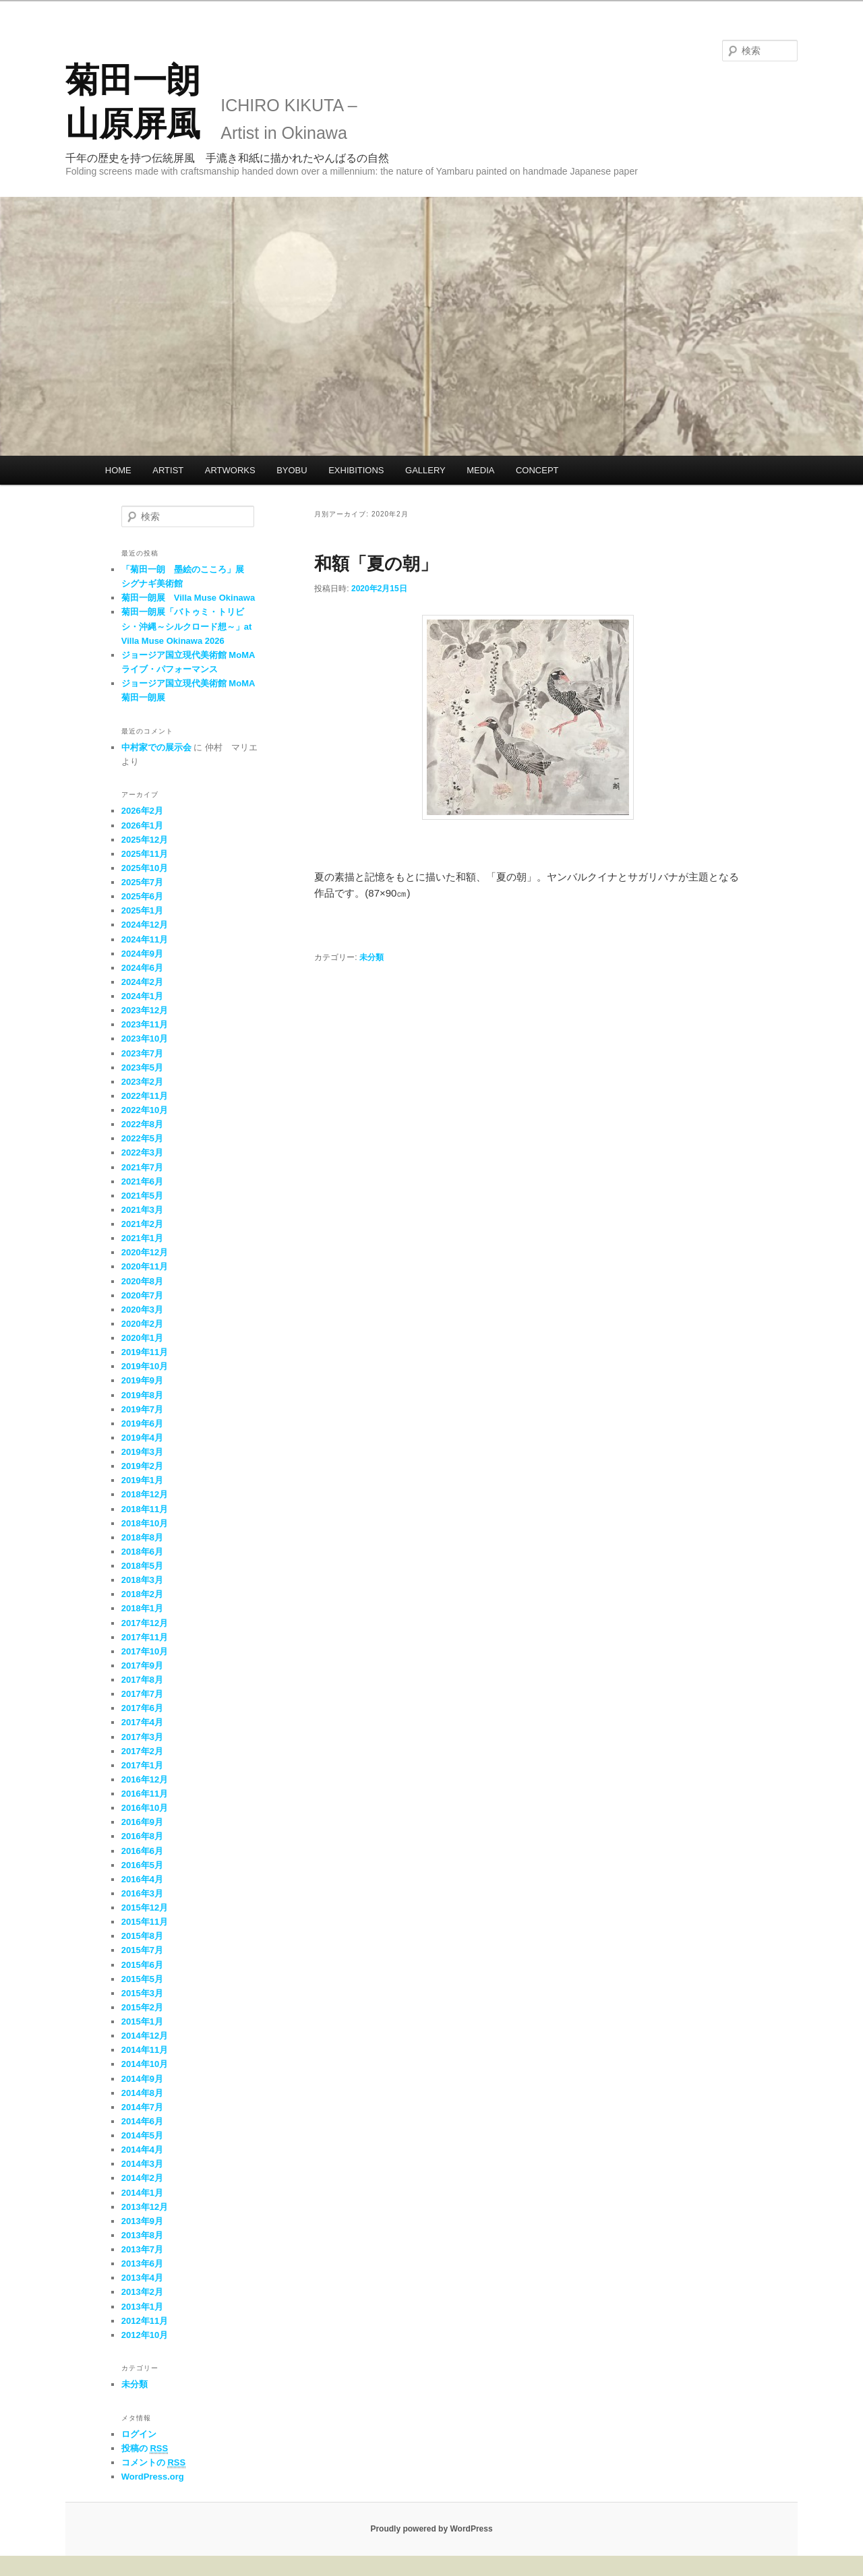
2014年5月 (142, 2135)
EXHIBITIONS (356, 470)
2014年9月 (142, 2079)
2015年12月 (144, 1908)
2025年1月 (142, 910)
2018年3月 (142, 1580)
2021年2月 (142, 1224)
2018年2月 (142, 1594)
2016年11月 (144, 1794)
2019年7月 (142, 1409)
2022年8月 (142, 1124)
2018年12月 (144, 1494)
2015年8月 (142, 1936)
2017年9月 (142, 1665)
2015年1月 (142, 2021)
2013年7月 (142, 2249)
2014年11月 (144, 2050)
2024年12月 (144, 925)
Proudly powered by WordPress (431, 2529)
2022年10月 (144, 1110)
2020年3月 (142, 1310)
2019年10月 (144, 1366)
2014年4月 (142, 2150)
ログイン (138, 2434)
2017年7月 (142, 1694)
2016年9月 (142, 1822)
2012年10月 (144, 2335)
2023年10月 (144, 1039)
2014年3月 (142, 2164)
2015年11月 (144, 1922)
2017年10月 (144, 1651)
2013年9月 (142, 2221)
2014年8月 (142, 2093)
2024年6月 (142, 968)
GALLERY (425, 470)
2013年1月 (142, 2307)
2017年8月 (142, 1680)
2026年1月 (142, 825)
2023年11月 (144, 1024)
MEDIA (480, 470)
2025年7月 (142, 882)
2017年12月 (144, 1623)
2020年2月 (142, 1324)
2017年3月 (142, 1737)
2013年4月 (142, 2278)
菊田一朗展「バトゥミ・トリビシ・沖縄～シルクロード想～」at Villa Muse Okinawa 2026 (186, 626)
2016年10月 (144, 1808)
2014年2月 (142, 2178)
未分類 (371, 957)
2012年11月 (144, 2321)
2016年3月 (142, 1893)
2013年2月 (142, 2292)
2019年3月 (142, 1452)
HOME (118, 470)
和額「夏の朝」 (376, 563)
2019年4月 (142, 1438)
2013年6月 (142, 2263)
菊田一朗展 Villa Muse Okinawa (188, 598)
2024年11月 (144, 939)
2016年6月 (142, 1851)
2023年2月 (142, 1082)
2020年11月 (144, 1266)
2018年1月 (142, 1608)
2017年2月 (142, 1751)
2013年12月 (144, 2207)
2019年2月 (142, 1466)
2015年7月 (142, 1950)
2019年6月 (142, 1423)
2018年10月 (144, 1523)
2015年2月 (142, 2007)
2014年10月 (144, 2064)
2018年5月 (142, 1566)
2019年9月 (142, 1380)
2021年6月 (142, 1181)
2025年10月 (144, 868)
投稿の (144, 2448)
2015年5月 (142, 1979)
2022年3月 (142, 1152)
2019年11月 (144, 1352)
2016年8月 (142, 1836)
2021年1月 (142, 1238)
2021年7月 (142, 1167)
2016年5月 (142, 1865)
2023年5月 (142, 1067)
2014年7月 (142, 2107)
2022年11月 (144, 1096)
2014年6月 (142, 2121)
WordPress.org (152, 2477)
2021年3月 (142, 1210)
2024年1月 (142, 996)
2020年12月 (144, 1252)
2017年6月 (142, 1708)
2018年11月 (144, 1509)
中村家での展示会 (156, 747)
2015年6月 (142, 1965)
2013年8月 (142, 2235)
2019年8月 (142, 1395)
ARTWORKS (230, 470)
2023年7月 (142, 1053)
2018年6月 (142, 1552)
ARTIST (167, 470)
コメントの (153, 2462)
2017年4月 (142, 1722)
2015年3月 (142, 1993)
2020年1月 (142, 1338)
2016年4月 (142, 1879)
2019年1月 (142, 1480)
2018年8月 (142, 1537)
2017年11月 (144, 1637)
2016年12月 (144, 1779)
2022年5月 (142, 1138)
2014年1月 (142, 2193)
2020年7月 (142, 1295)
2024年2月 (142, 982)
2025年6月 (142, 896)
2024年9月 (142, 954)
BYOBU (291, 470)
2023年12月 (144, 1010)
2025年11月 (144, 854)
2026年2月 (142, 811)
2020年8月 (142, 1281)
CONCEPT (537, 470)
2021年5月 (142, 1196)
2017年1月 (142, 1765)
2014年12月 (144, 2036)
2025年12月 (144, 840)
